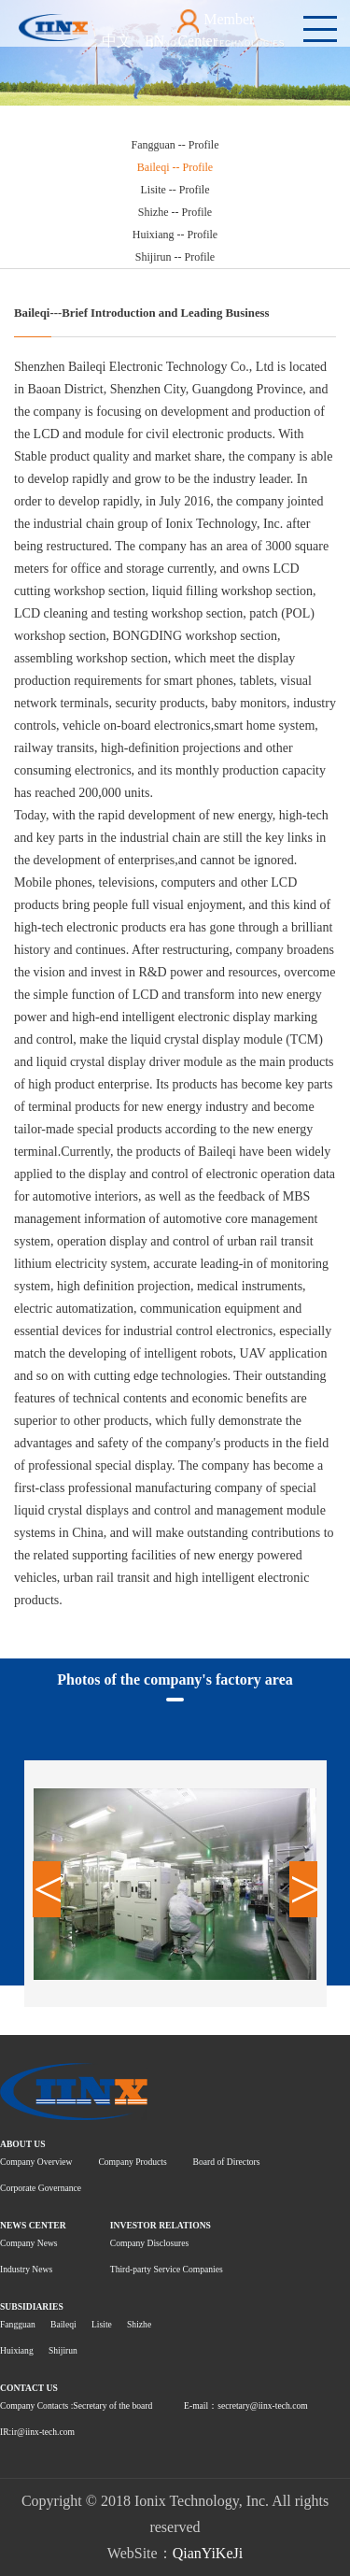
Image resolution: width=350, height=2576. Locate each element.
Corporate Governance (40, 2188)
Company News (29, 2243)
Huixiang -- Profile (175, 234)
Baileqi (63, 2324)
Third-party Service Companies (166, 2269)
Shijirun (63, 2350)
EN (154, 41)
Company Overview (36, 2161)
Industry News (26, 2269)
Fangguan (17, 2324)
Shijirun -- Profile (175, 256)
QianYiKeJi (208, 2553)
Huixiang (17, 2350)
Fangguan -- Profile (175, 144)
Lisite (101, 2324)
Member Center (215, 29)
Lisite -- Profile (175, 189)
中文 (117, 41)
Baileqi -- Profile (175, 167)
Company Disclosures (149, 2243)
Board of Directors (226, 2161)
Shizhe (139, 2324)
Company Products (132, 2161)
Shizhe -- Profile (175, 212)
